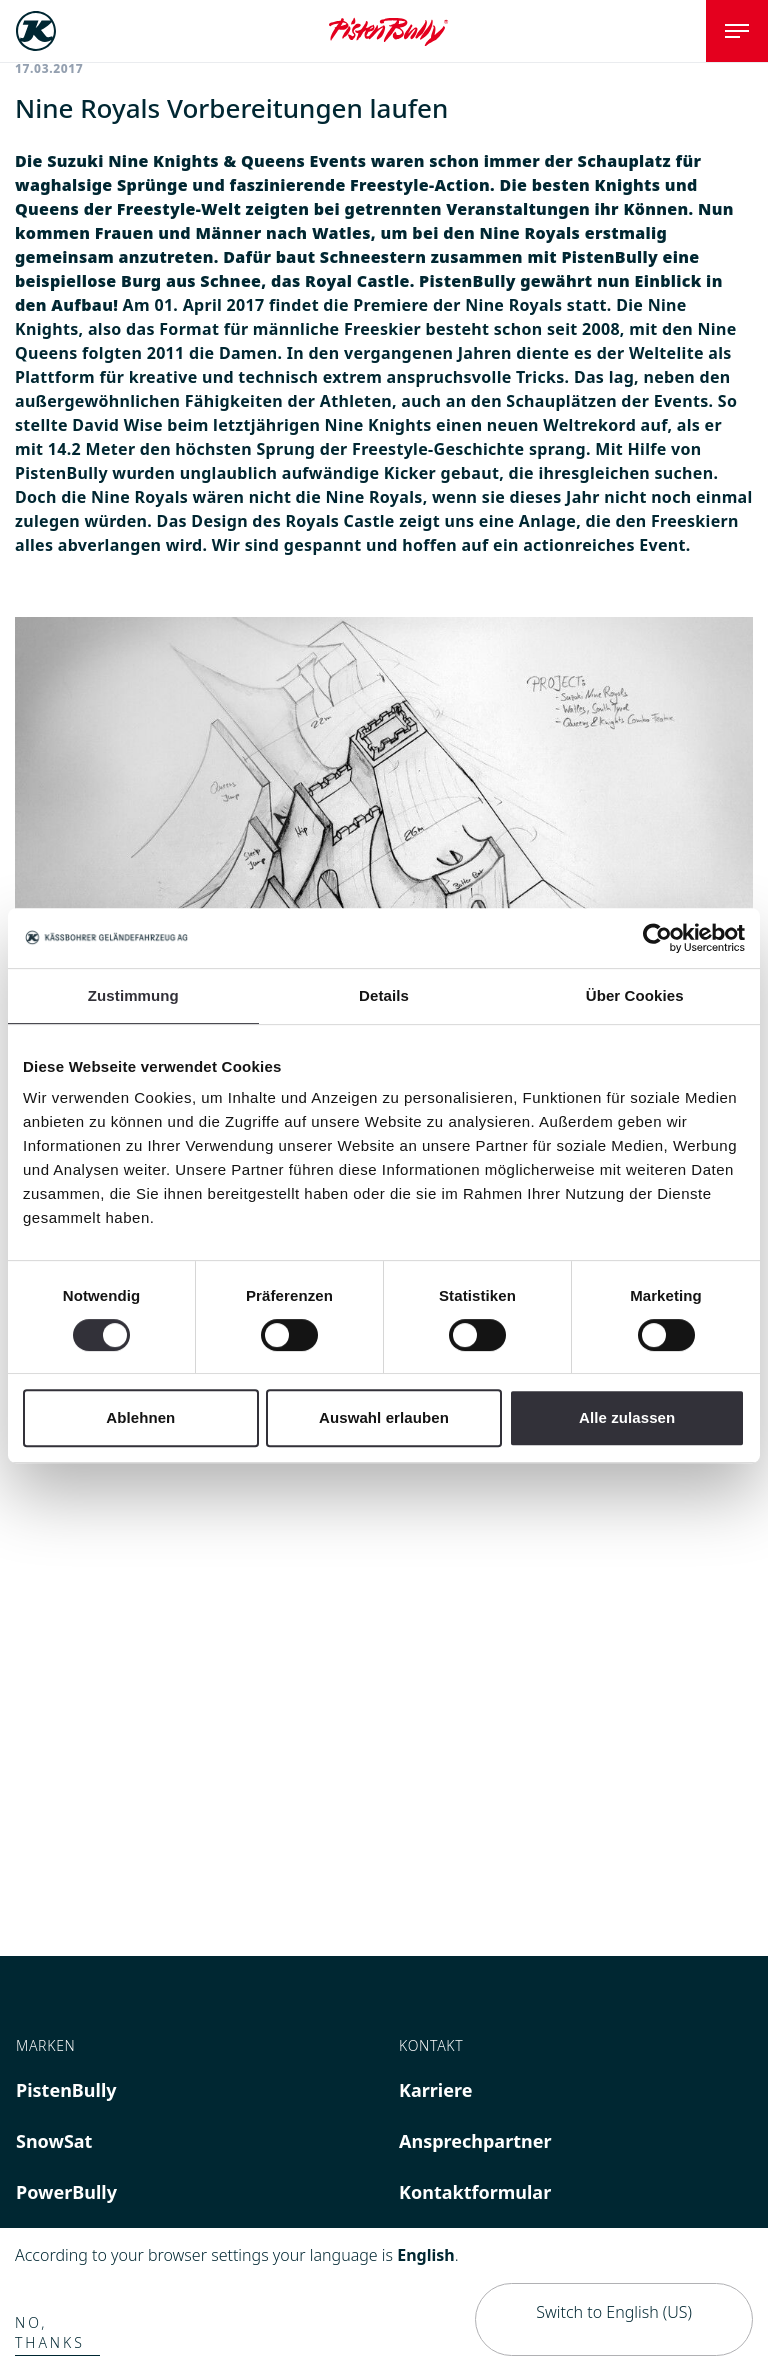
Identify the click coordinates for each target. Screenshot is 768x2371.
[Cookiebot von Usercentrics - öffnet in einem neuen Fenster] (657, 938)
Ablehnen (140, 1417)
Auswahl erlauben (384, 1417)
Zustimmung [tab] (133, 995)
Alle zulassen (627, 1417)
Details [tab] (384, 995)
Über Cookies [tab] (635, 995)
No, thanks (50, 2332)
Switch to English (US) (614, 2312)
